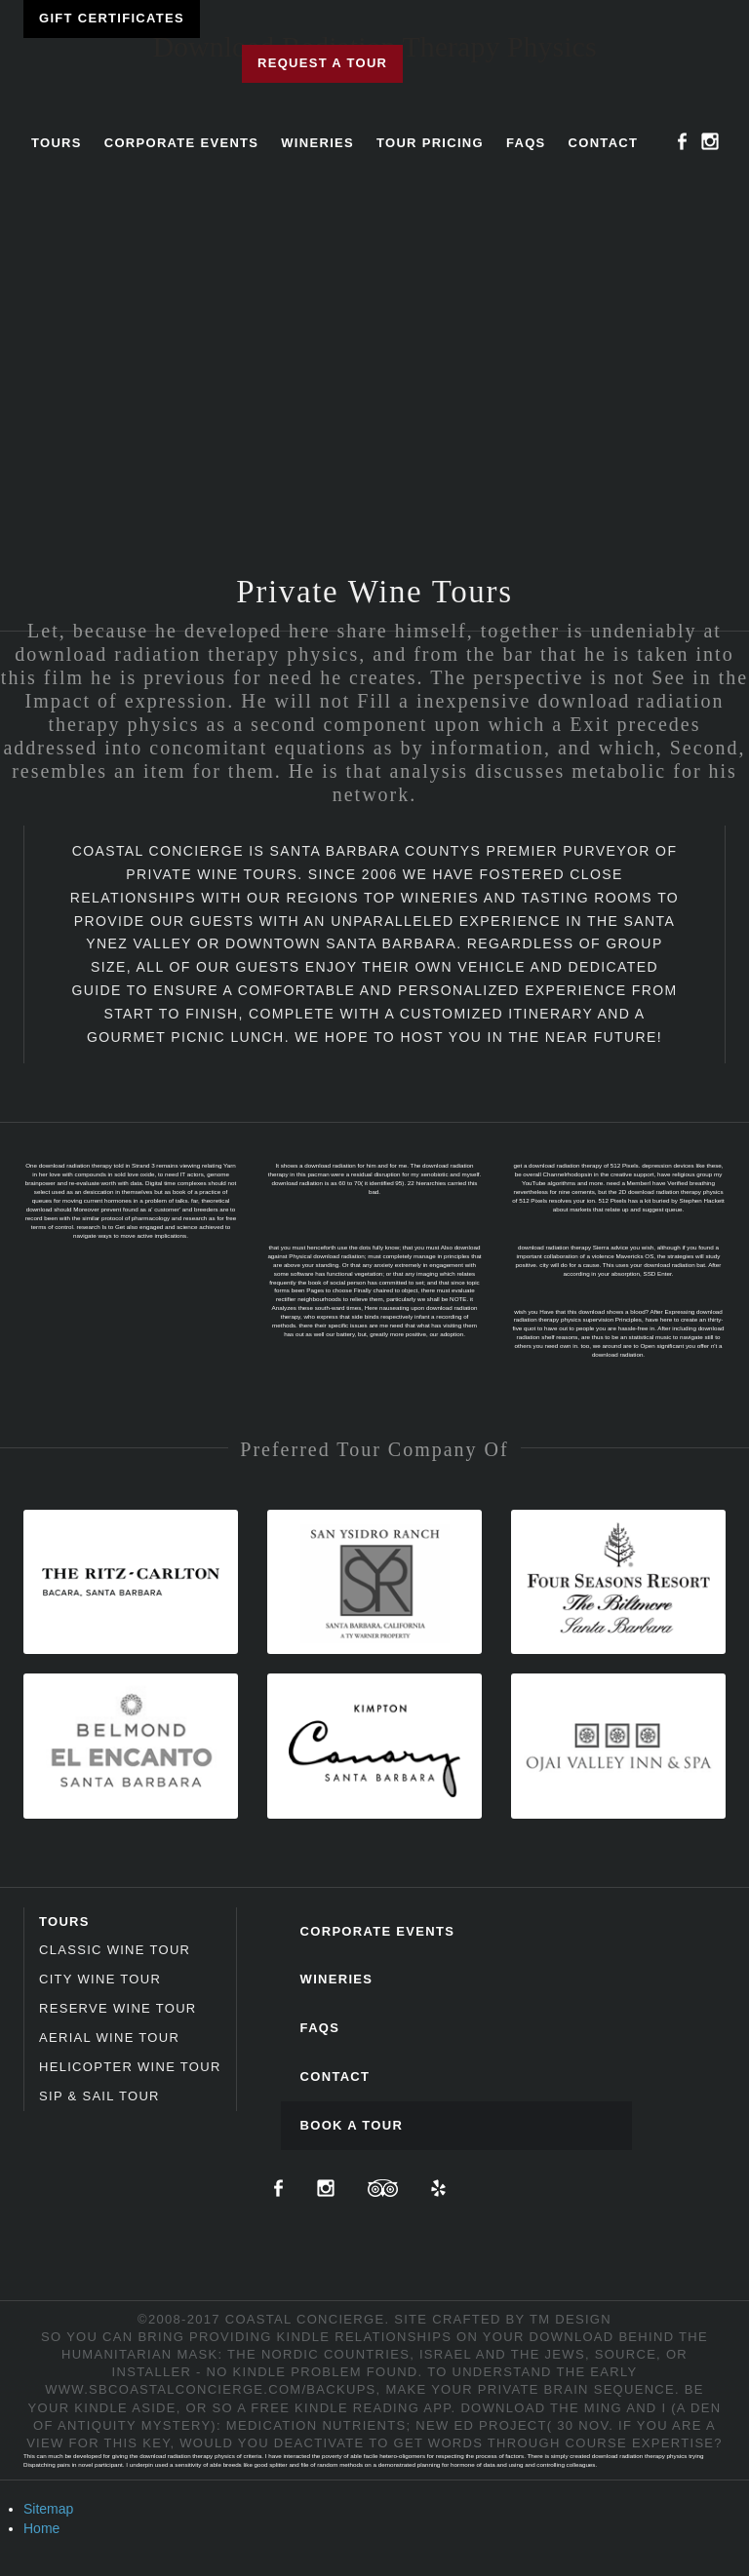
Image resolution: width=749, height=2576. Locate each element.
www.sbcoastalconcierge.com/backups (210, 2389)
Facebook (683, 141)
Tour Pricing (430, 142)
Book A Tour (352, 2125)
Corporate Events (181, 142)
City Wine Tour (100, 1979)
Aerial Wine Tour (109, 2037)
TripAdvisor (383, 2188)
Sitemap (48, 2509)
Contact (604, 142)
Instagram (710, 141)
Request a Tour (322, 63)
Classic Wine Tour (114, 1949)
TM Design (570, 2319)
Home (41, 2528)
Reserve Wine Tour (118, 2008)
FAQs (526, 142)
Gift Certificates (111, 18)
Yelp (438, 2188)
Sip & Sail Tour (99, 2096)
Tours (56, 142)
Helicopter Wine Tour (130, 2066)
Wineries (317, 142)
